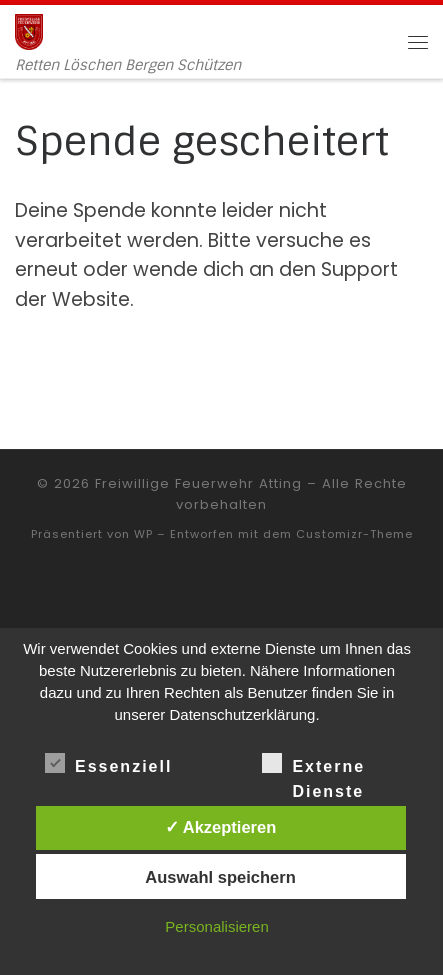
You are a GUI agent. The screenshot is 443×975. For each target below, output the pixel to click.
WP (143, 534)
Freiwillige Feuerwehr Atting (198, 483)
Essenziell (108, 763)
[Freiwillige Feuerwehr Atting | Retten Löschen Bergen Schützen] (29, 30)
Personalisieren (216, 926)
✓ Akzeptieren (221, 827)
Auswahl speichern (220, 877)
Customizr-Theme (354, 534)
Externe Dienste (313, 765)
